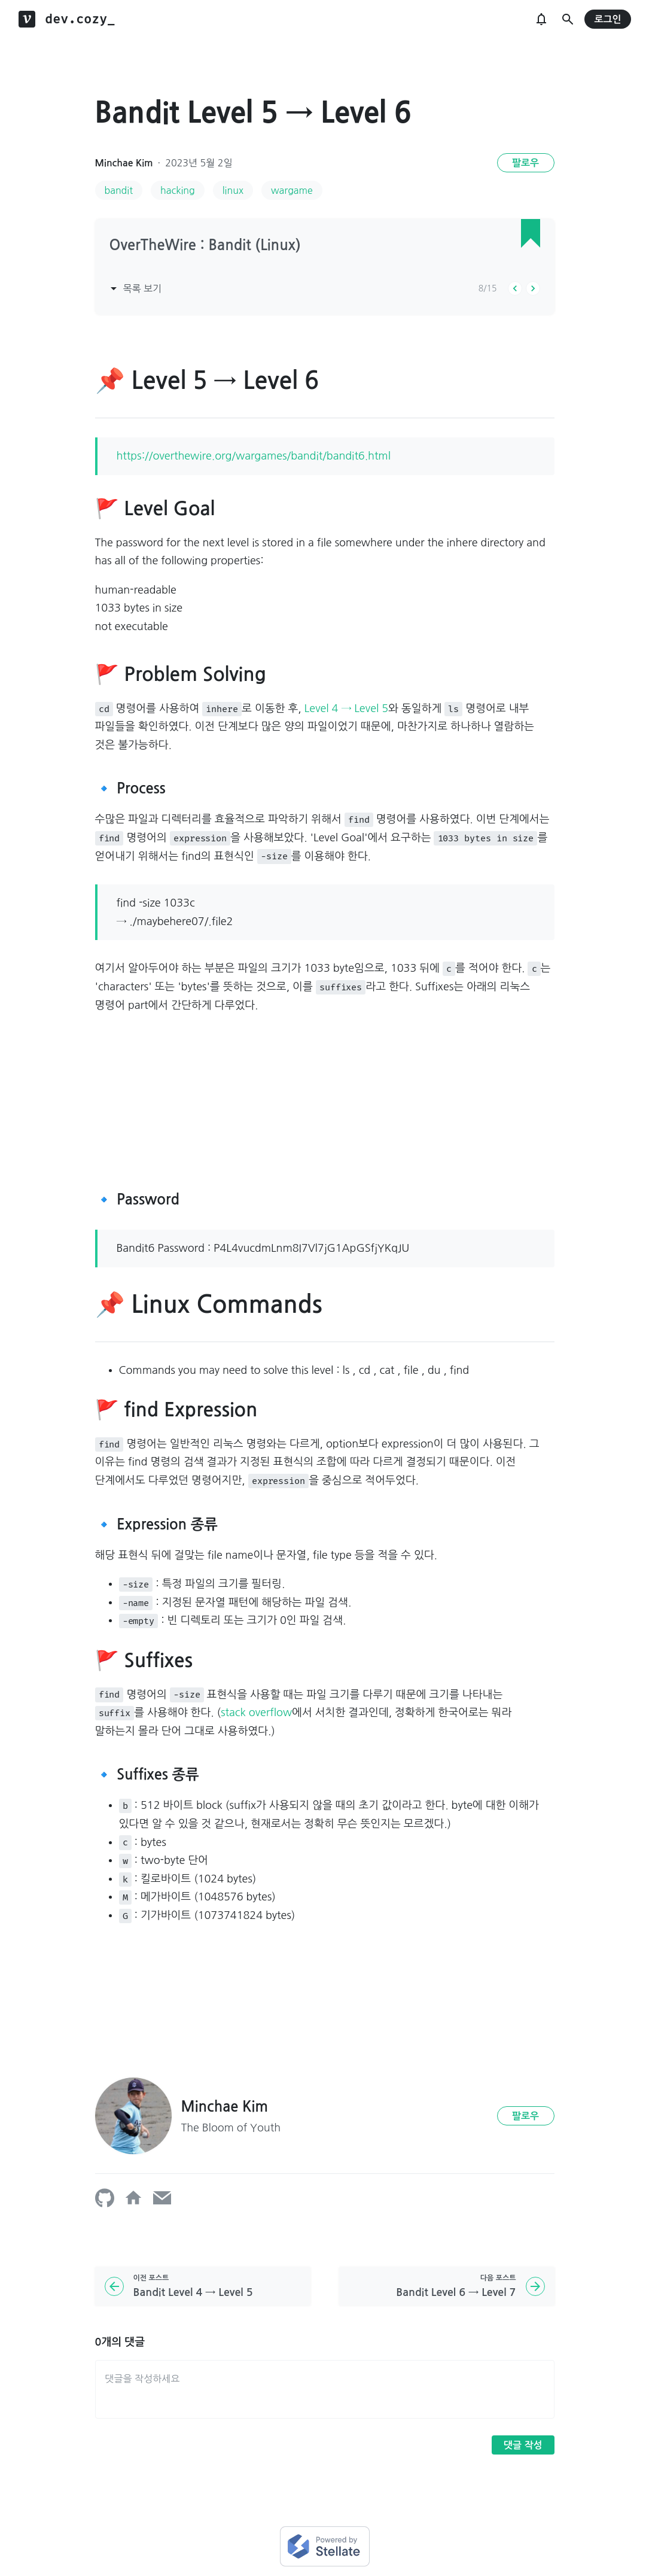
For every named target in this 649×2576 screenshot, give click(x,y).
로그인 (607, 19)
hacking (177, 190)
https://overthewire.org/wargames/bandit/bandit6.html (254, 456)
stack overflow (256, 1712)
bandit (119, 190)
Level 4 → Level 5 (346, 708)
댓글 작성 (523, 2445)
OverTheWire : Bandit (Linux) (205, 245)
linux (233, 190)
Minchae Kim (124, 163)
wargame (292, 190)
